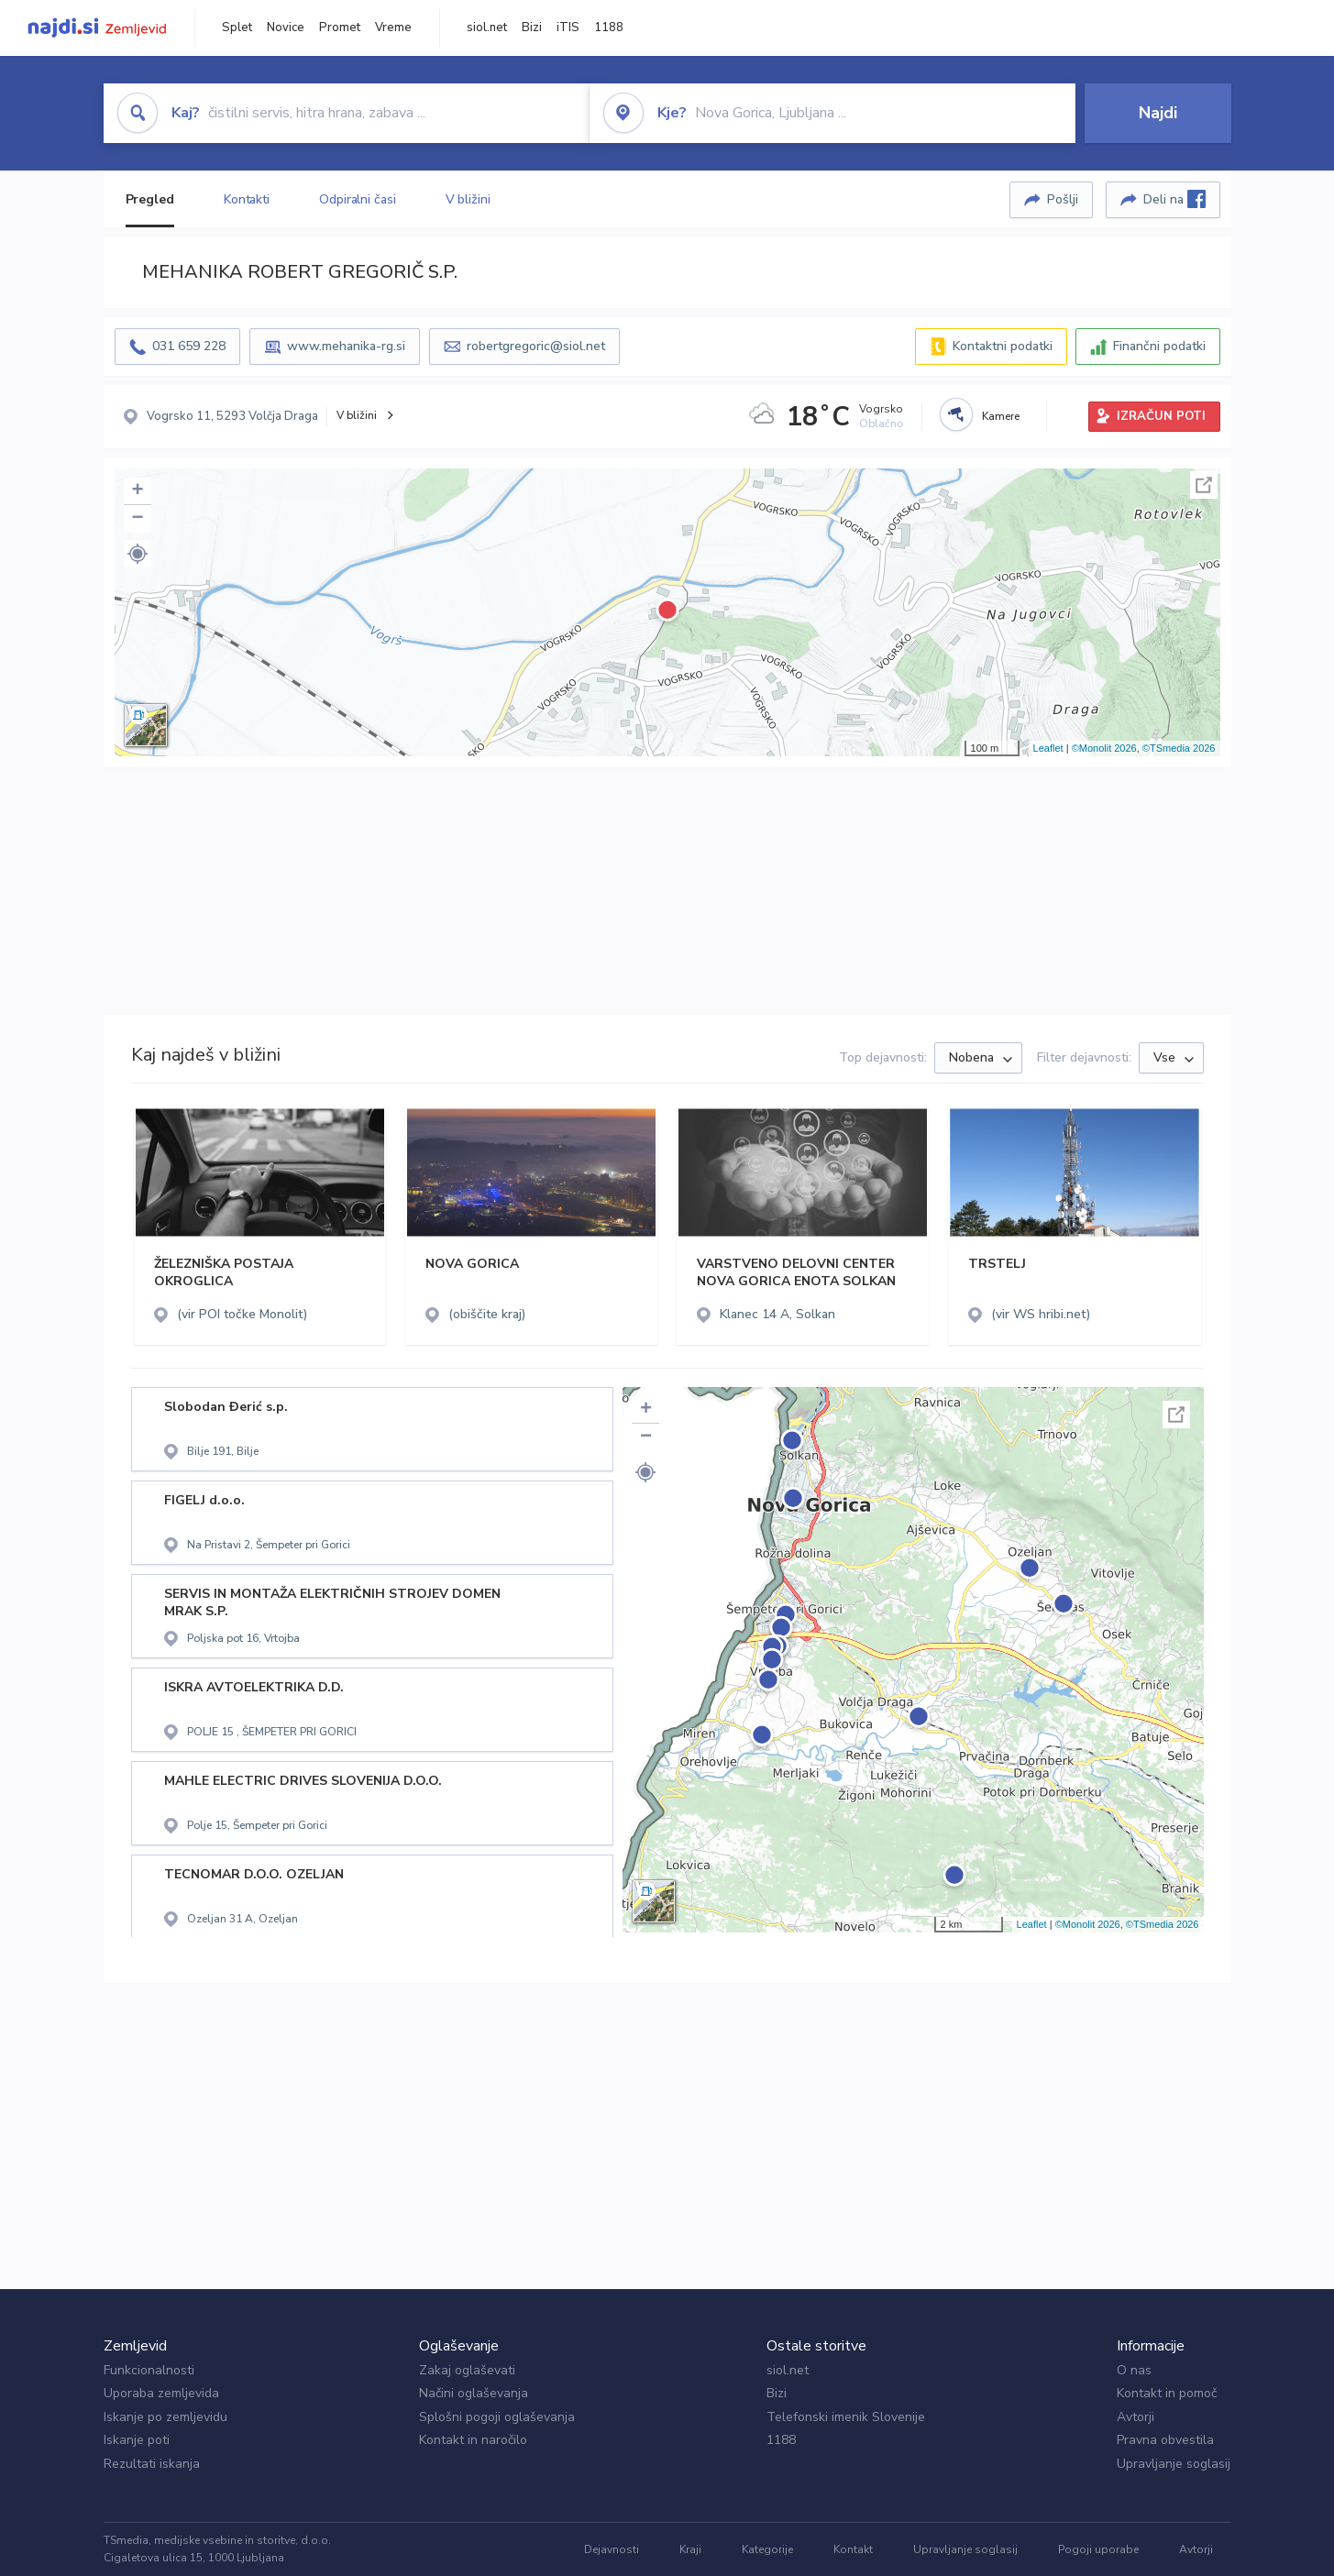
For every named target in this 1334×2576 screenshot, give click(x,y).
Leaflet (1048, 748)
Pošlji (1062, 199)
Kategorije (767, 2549)
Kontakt (853, 2549)
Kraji (690, 2549)
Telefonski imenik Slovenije (845, 2417)
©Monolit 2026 (1104, 748)
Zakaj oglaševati (467, 2370)
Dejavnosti (611, 2549)
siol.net (487, 27)
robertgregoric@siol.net (536, 346)
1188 (608, 27)
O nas (1134, 2370)
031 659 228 (189, 346)
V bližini (468, 199)
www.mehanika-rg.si (346, 346)
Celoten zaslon (1204, 485)
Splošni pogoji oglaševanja (497, 2417)
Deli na (1174, 199)
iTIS (568, 27)
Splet (237, 27)
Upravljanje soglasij (1173, 2463)
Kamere (1001, 416)
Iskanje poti (137, 2440)
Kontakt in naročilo (473, 2440)
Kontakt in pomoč (1167, 2393)
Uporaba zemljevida (161, 2393)
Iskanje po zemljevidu (165, 2417)
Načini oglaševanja (473, 2393)
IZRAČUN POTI (1161, 416)
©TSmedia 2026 (1179, 748)
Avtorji (1135, 2417)
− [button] (137, 519)
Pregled (150, 199)
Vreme (393, 27)
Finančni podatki (1159, 346)
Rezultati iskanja (152, 2463)
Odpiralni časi (357, 199)
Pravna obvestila (1165, 2440)
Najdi (1158, 113)
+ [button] (137, 491)
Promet (339, 27)
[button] (137, 553)
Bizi (532, 27)
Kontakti (247, 199)
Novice (285, 27)
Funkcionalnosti (149, 2370)
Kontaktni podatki (1003, 346)
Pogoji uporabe (1098, 2549)
